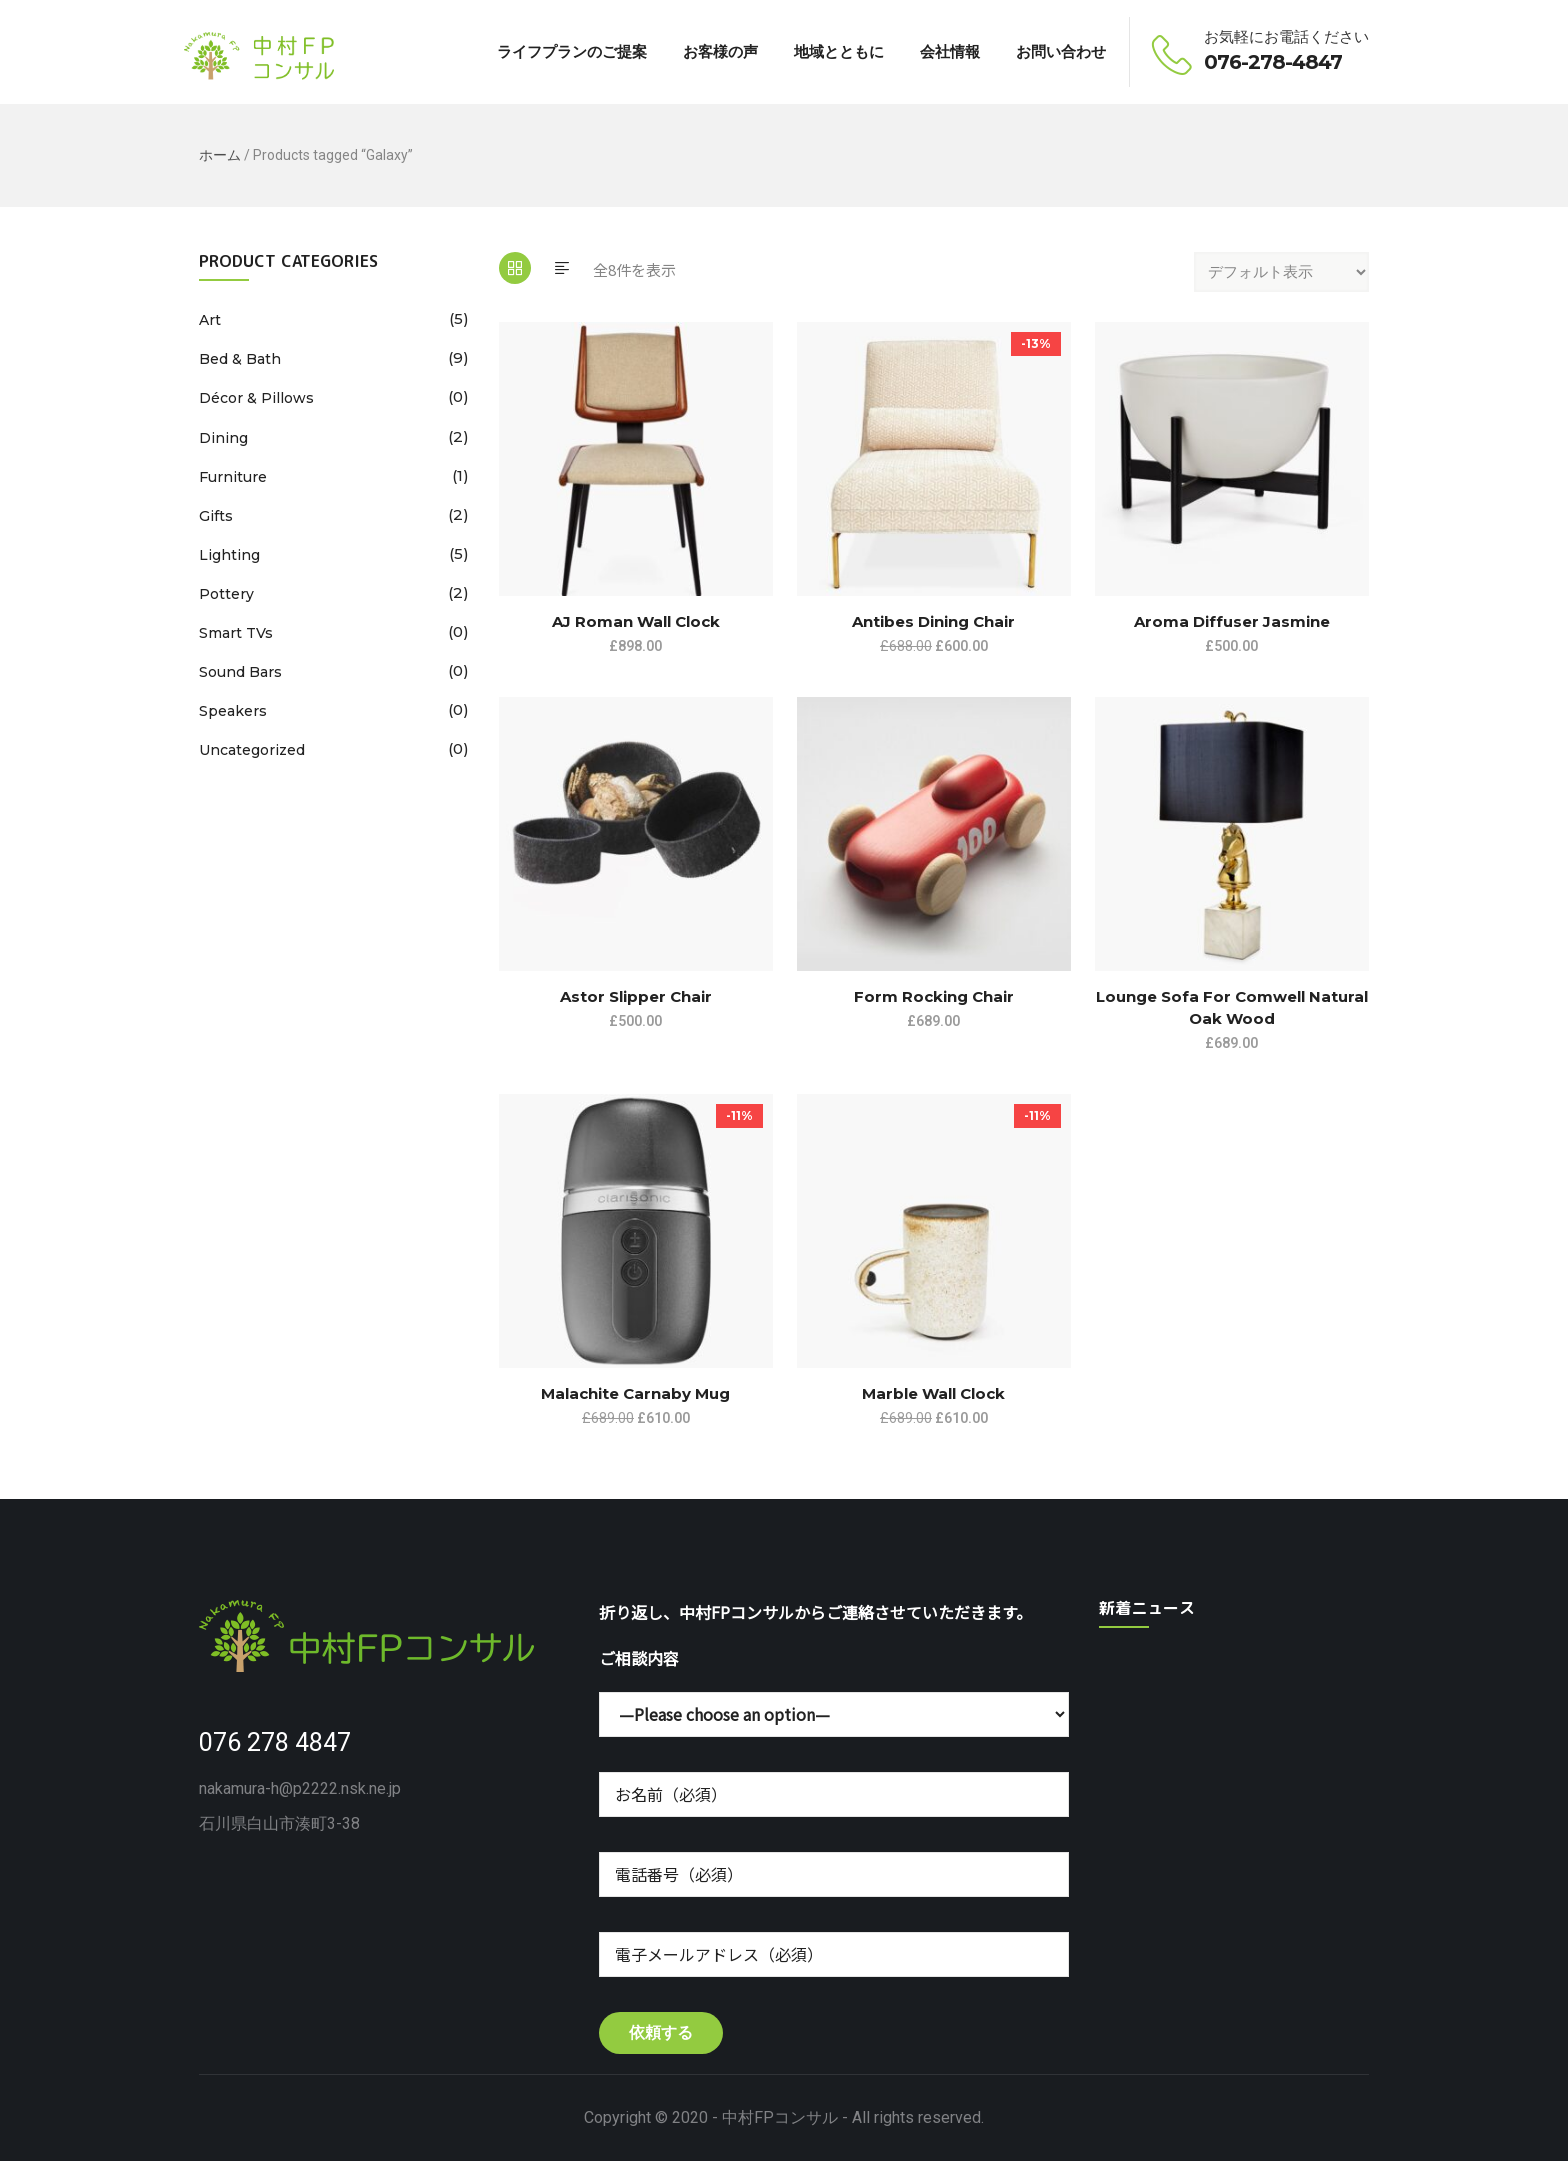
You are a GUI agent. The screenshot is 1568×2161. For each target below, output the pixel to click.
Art (210, 320)
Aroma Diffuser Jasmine (1232, 621)
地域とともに (839, 51)
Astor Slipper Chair (636, 996)
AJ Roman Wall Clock (636, 621)
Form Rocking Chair (934, 996)
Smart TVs (236, 633)
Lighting (229, 555)
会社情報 (950, 51)
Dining (223, 438)
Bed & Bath (240, 359)
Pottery (226, 594)
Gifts (216, 516)
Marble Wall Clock (933, 1393)
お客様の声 (720, 51)
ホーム (220, 155)
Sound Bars (240, 672)
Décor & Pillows (256, 398)
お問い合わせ (1061, 51)
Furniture (233, 477)
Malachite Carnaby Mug (635, 1393)
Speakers (233, 711)
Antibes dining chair (933, 621)
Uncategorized (252, 750)
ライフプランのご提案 (572, 51)
